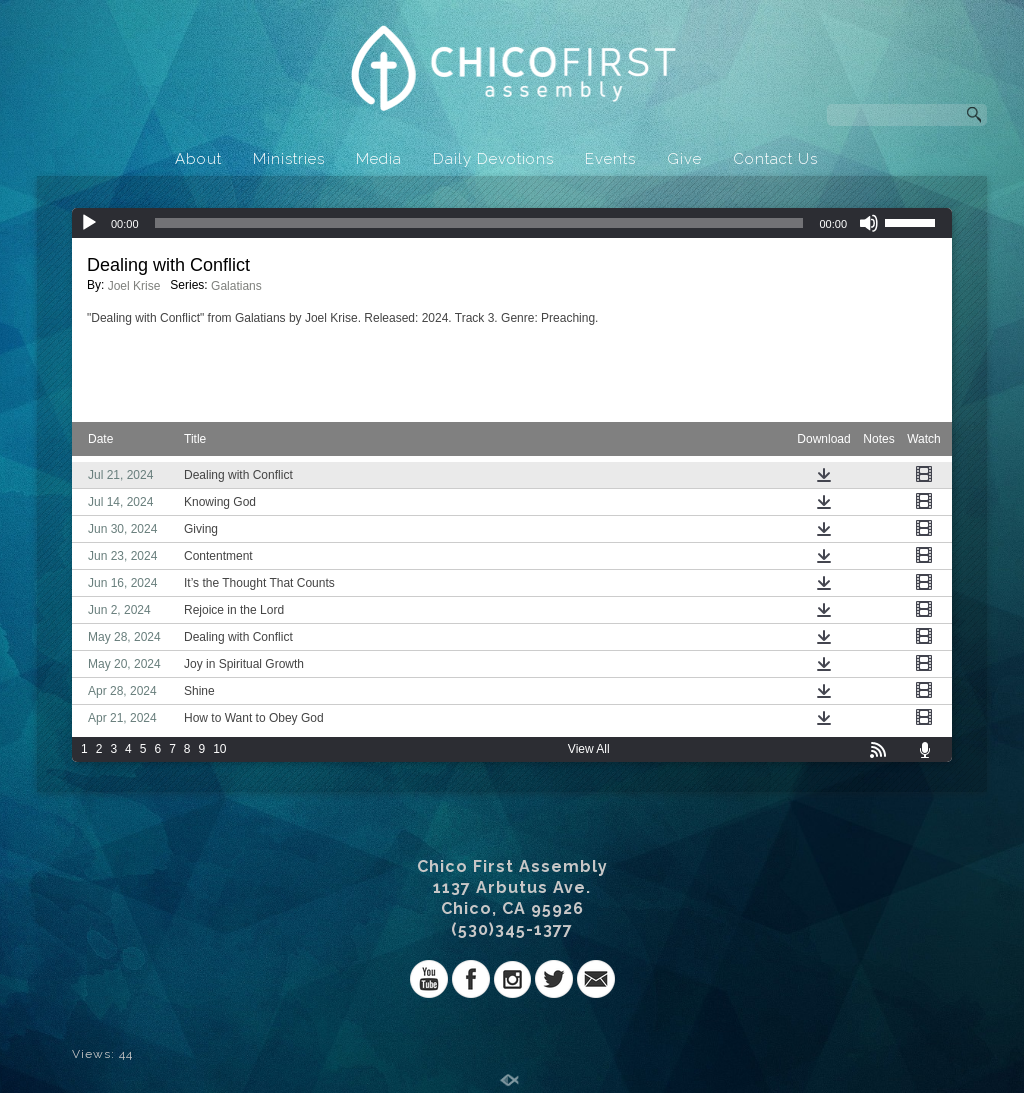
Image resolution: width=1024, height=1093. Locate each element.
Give (684, 159)
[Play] (89, 223)
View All (589, 749)
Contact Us (775, 159)
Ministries (289, 159)
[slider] (479, 223)
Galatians (236, 286)
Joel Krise (134, 286)
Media (379, 159)
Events (610, 159)
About (198, 159)
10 (219, 749)
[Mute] (869, 223)
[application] (512, 223)
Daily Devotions (493, 159)
